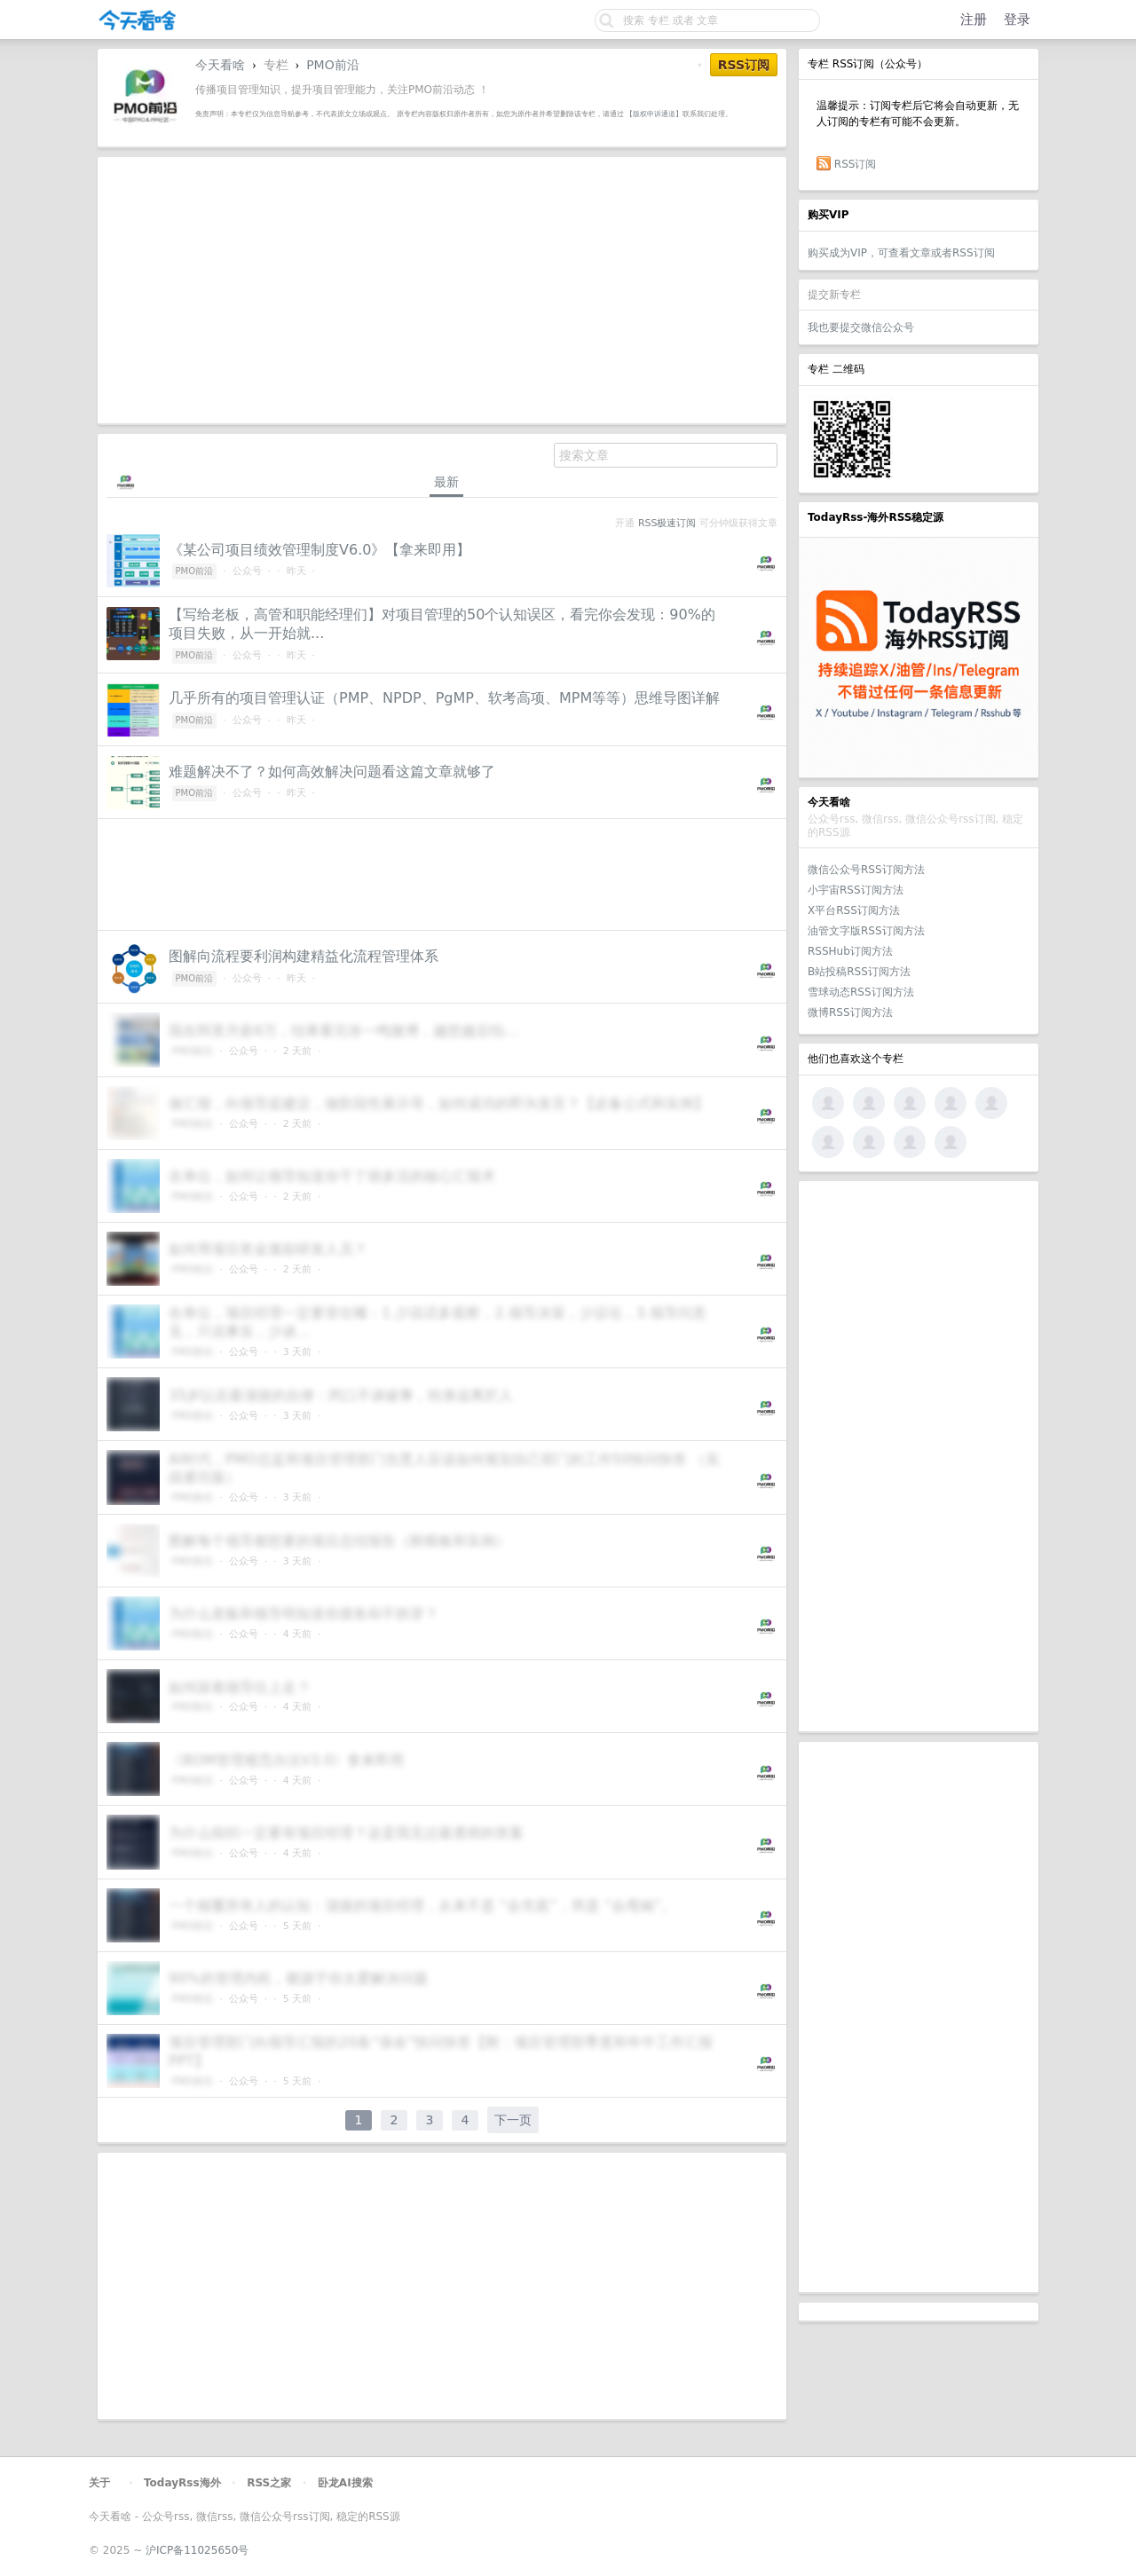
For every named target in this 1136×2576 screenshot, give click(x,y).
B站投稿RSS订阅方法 (859, 971)
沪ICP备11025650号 (197, 2550)
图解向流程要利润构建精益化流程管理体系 (303, 956)
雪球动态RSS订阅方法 (861, 992)
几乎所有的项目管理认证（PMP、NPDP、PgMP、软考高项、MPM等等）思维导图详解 (444, 697)
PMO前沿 (332, 65)
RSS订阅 (855, 164)
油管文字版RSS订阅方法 (866, 931)
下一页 (513, 2120)
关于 (99, 2483)
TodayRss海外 (182, 2483)
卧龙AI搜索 (345, 2483)
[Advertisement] (919, 1456)
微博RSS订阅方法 (850, 1012)
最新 (446, 482)
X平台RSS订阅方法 (854, 910)
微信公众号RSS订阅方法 (866, 869)
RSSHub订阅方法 (850, 951)
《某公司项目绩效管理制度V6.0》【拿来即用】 (319, 549)
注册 (973, 20)
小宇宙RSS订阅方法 (855, 890)
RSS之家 (269, 2483)
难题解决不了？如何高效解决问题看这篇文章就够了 (332, 771)
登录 (1017, 20)
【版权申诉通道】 (654, 113)
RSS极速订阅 (667, 523)
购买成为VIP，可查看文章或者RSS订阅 (901, 253)
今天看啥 (220, 65)
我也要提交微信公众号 (861, 327)
